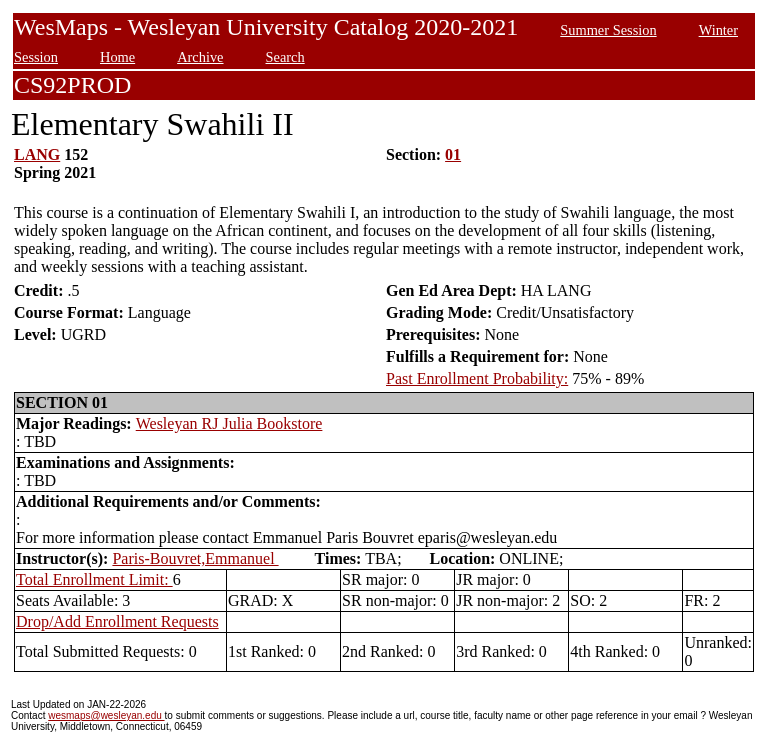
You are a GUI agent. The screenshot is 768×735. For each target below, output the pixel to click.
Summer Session (608, 30)
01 (453, 154)
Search (285, 57)
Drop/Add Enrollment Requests (117, 621)
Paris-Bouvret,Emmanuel (195, 558)
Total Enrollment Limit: (94, 579)
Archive (200, 57)
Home (117, 57)
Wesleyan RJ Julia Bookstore (229, 423)
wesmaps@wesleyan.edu (106, 715)
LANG (37, 154)
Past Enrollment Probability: (477, 378)
